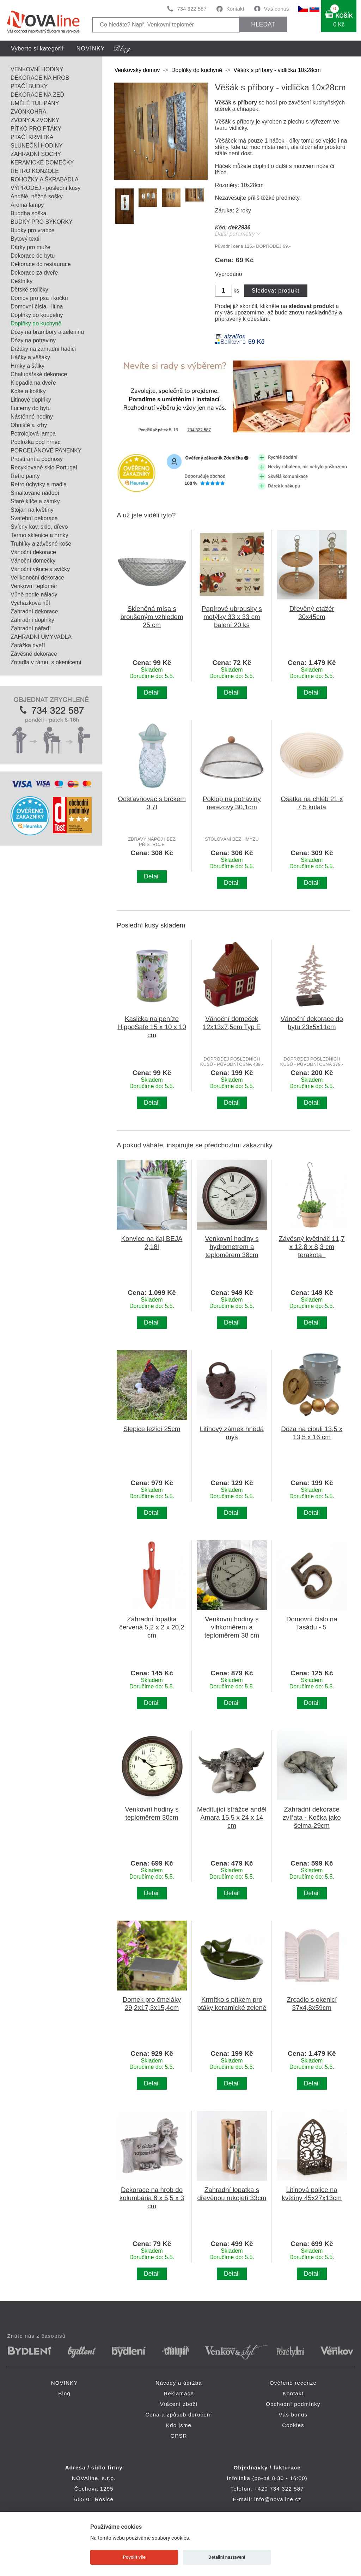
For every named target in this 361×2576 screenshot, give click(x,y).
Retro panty (25, 476)
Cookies (293, 2425)
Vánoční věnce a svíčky (40, 569)
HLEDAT (263, 24)
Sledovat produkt (275, 291)
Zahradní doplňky (32, 620)
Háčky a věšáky (30, 357)
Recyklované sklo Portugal (44, 467)
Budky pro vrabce (33, 230)
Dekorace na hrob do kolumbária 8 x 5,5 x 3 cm (152, 2198)
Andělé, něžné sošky (37, 196)
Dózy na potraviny (33, 340)
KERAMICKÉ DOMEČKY (42, 163)
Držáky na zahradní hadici (43, 349)
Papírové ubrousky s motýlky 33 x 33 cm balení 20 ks (232, 617)
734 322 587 (191, 9)
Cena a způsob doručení (178, 2415)
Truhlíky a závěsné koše (41, 544)
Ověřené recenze (293, 2383)
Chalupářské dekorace (39, 374)
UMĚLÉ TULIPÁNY (35, 103)
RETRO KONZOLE (35, 171)
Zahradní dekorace (34, 611)
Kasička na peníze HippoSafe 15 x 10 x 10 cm (151, 1027)
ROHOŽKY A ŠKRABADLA (45, 179)
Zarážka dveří (28, 645)
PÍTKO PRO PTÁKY (36, 129)
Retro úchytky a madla (39, 484)
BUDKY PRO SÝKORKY (42, 222)
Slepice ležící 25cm (151, 1429)
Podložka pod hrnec (35, 442)
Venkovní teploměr (34, 586)
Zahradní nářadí (31, 628)
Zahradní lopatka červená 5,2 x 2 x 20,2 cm (151, 1627)
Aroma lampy (27, 205)
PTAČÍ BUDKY (29, 86)
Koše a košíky (28, 391)
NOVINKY (91, 49)
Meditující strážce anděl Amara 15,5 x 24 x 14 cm (232, 1817)
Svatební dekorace (34, 518)
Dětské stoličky (29, 290)
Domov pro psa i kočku (39, 298)
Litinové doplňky (31, 400)
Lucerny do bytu (31, 408)
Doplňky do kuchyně (36, 323)
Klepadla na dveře (33, 383)
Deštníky (21, 281)
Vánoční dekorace (33, 552)
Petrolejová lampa (33, 434)
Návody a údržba (178, 2383)
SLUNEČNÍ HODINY (37, 146)
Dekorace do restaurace (41, 264)
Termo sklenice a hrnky (39, 535)
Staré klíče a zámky (35, 501)
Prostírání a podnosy (37, 459)
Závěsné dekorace (34, 654)
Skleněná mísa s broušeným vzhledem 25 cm (151, 617)
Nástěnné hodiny (32, 417)
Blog (64, 2393)
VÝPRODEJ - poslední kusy (45, 188)
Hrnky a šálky (27, 366)
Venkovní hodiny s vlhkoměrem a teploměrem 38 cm (231, 1627)
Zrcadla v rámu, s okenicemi (46, 662)
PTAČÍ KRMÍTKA (32, 137)
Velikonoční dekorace (37, 578)
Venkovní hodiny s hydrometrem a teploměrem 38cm (231, 1247)
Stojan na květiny (32, 510)
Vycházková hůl (30, 603)
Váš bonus (276, 9)
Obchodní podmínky (293, 2404)
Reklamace (179, 2393)
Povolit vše (134, 2557)
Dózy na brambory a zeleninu (47, 332)
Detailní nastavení (226, 2557)
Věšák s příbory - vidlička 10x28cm (276, 70)
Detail (152, 692)
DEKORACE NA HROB (40, 78)
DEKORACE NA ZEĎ (37, 95)
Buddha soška (28, 213)
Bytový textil (26, 239)
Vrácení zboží (179, 2404)
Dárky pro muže (30, 247)
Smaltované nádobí (35, 493)
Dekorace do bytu (33, 256)
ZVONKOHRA (28, 112)
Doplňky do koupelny (37, 315)
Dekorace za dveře (34, 273)
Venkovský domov (137, 70)
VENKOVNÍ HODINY (37, 69)
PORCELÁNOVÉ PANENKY (46, 451)
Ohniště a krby (29, 425)
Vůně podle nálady (34, 595)
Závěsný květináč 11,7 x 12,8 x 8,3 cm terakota (312, 1247)
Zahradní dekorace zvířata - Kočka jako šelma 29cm (312, 1817)
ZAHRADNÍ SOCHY (36, 154)
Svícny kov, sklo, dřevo (39, 527)
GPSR (178, 2436)
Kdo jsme (178, 2425)
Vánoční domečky (33, 561)
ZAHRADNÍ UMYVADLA (41, 637)
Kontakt (235, 9)
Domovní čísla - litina (37, 307)
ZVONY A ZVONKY (35, 120)
